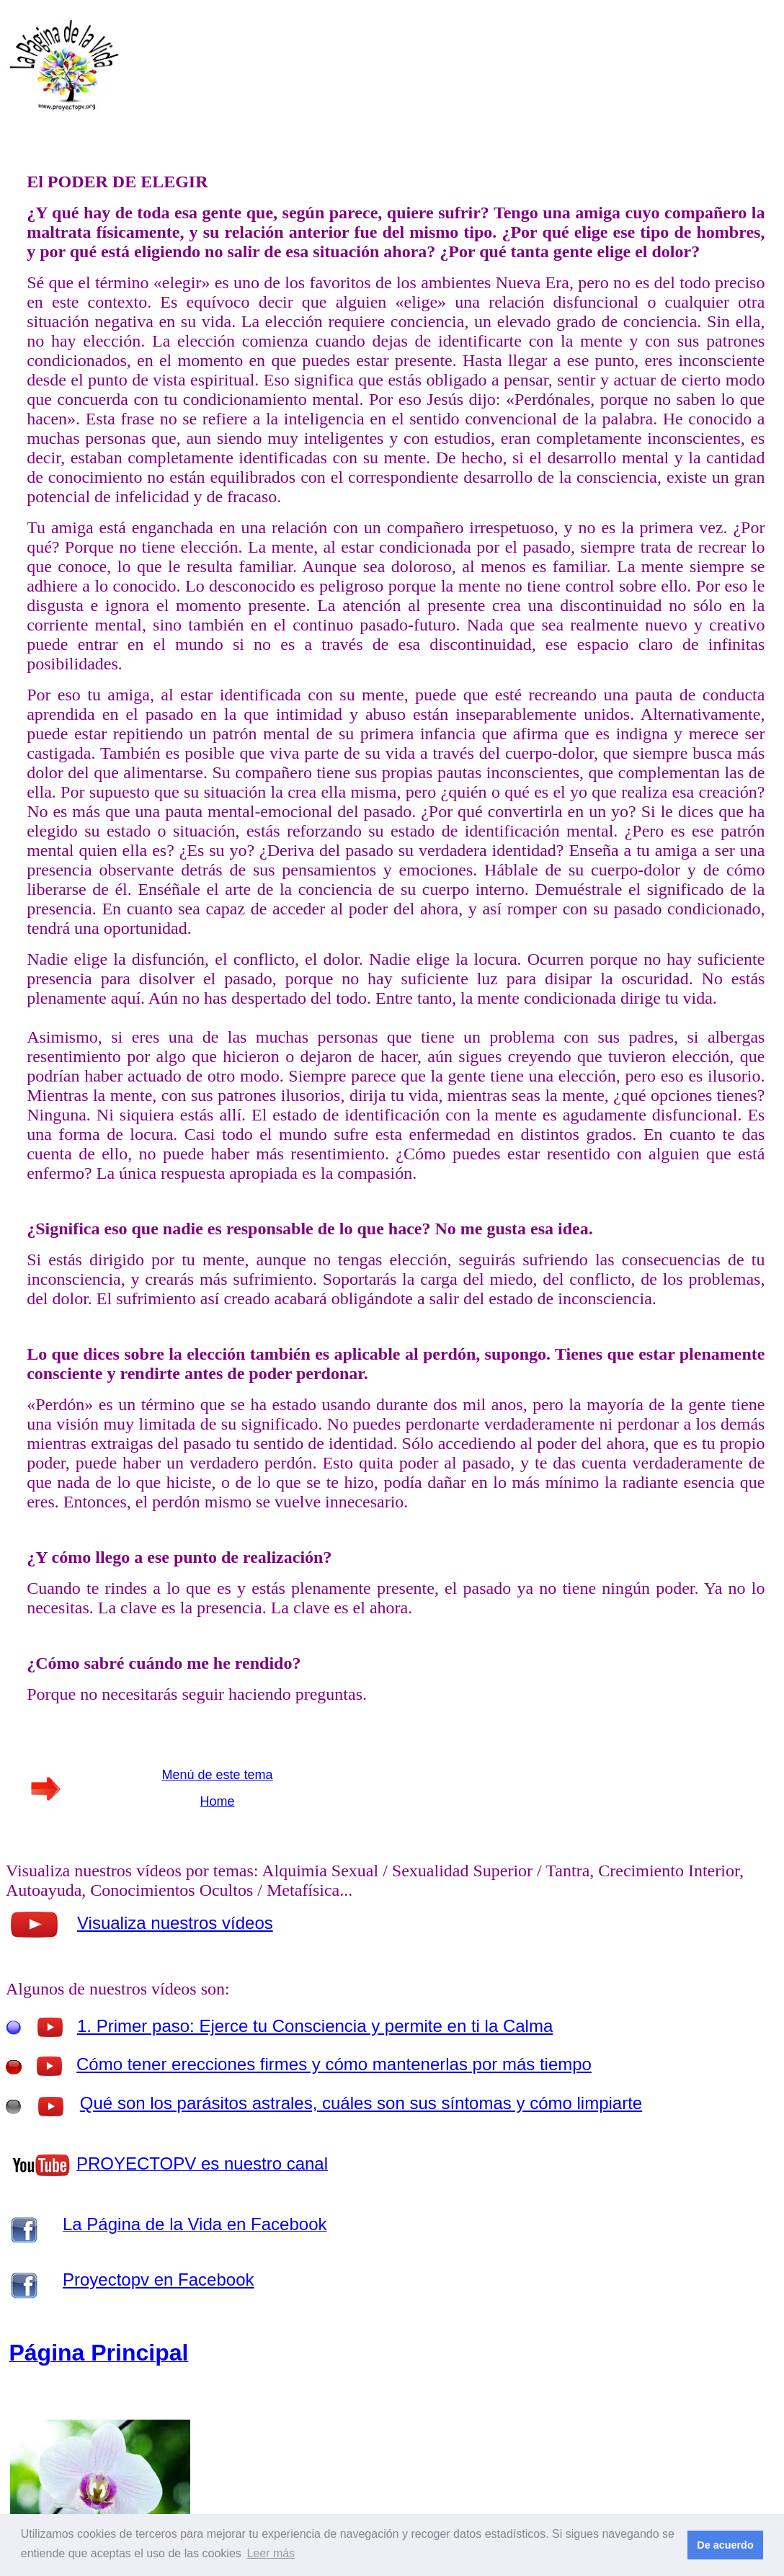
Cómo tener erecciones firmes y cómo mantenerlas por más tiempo (334, 2064)
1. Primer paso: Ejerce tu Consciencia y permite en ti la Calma (315, 2026)
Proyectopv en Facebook (158, 2279)
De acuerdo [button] (725, 2545)
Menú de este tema (217, 1775)
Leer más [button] (270, 2553)
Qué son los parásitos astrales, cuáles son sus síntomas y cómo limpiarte (361, 2103)
